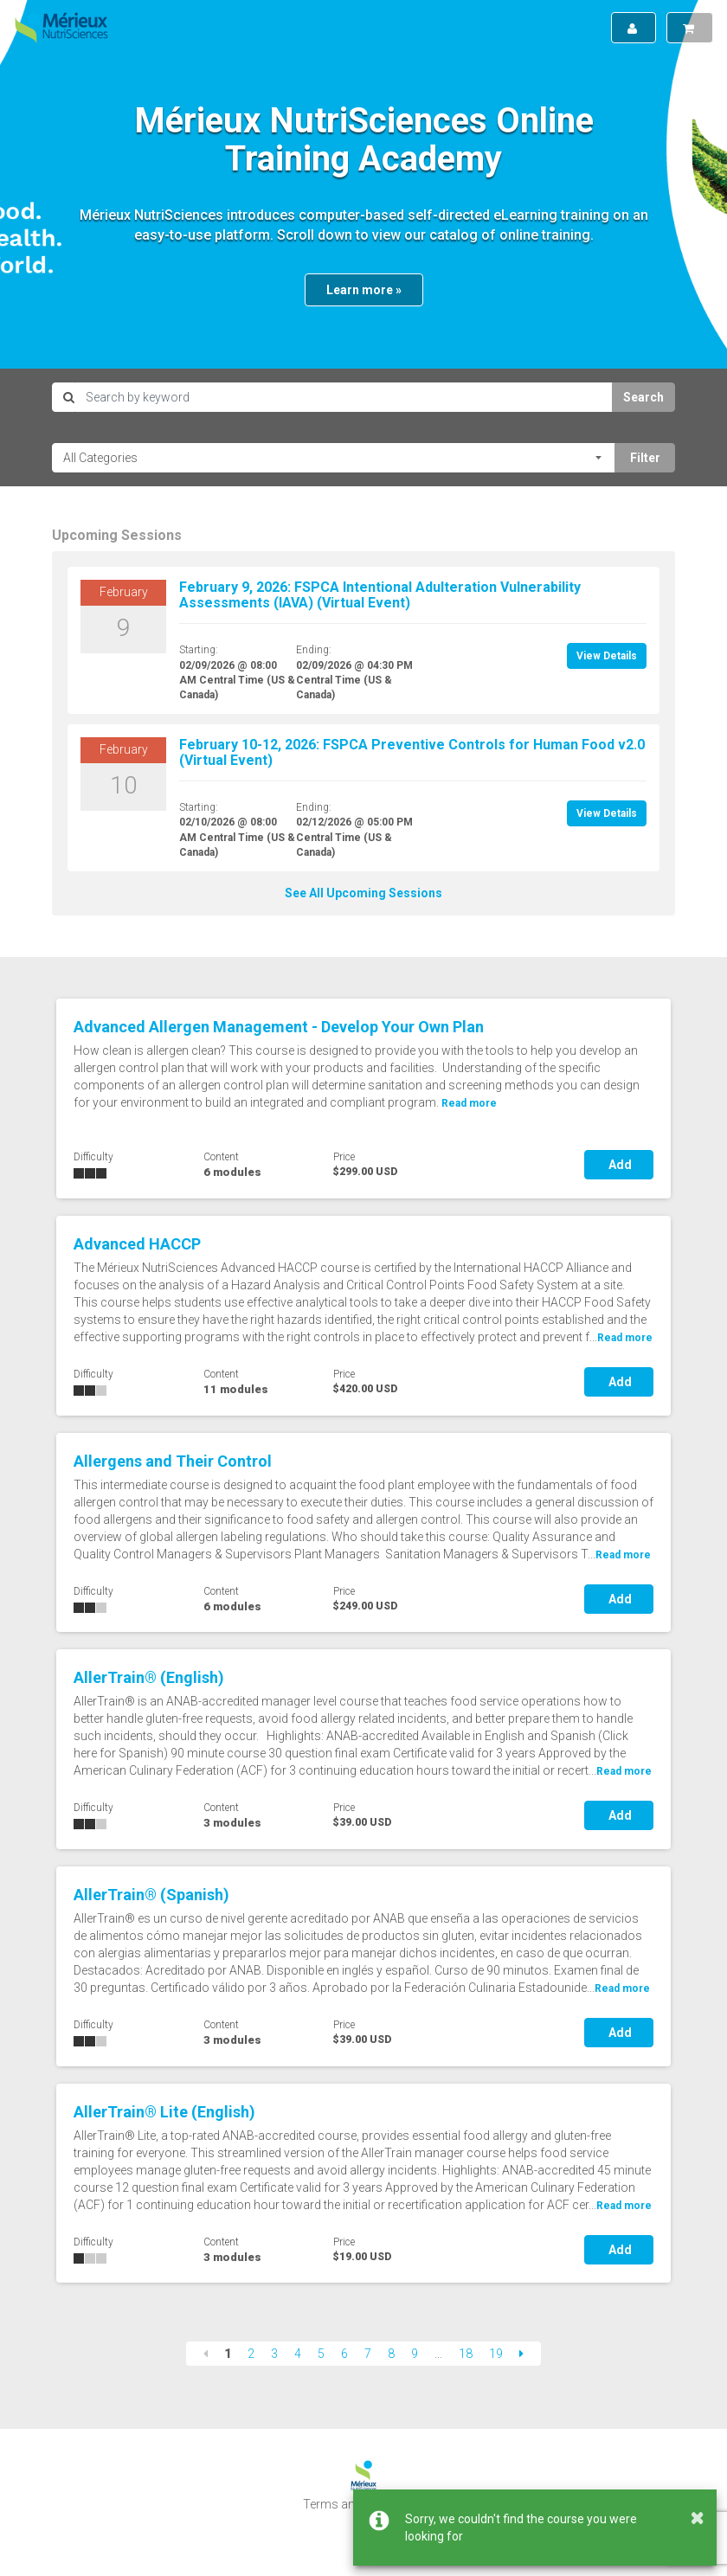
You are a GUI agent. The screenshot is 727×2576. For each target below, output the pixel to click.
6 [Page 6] (344, 2354)
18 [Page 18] (466, 2354)
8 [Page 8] (391, 2354)
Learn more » (364, 290)
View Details (606, 656)
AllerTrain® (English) (149, 1677)
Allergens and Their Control (173, 1461)
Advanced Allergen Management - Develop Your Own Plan (279, 1027)
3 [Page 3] (274, 2354)
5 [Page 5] (321, 2354)
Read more (625, 1338)
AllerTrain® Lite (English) (164, 2112)
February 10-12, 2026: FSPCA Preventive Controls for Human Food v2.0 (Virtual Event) (412, 752)
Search (643, 397)
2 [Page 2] (251, 2354)
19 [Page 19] (496, 2354)
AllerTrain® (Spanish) (151, 1894)
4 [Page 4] (297, 2354)
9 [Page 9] (414, 2354)
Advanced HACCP (137, 1244)
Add (619, 1165)
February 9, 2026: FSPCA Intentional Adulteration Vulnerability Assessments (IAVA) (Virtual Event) (380, 595)
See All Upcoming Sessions (363, 893)
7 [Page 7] (367, 2354)
